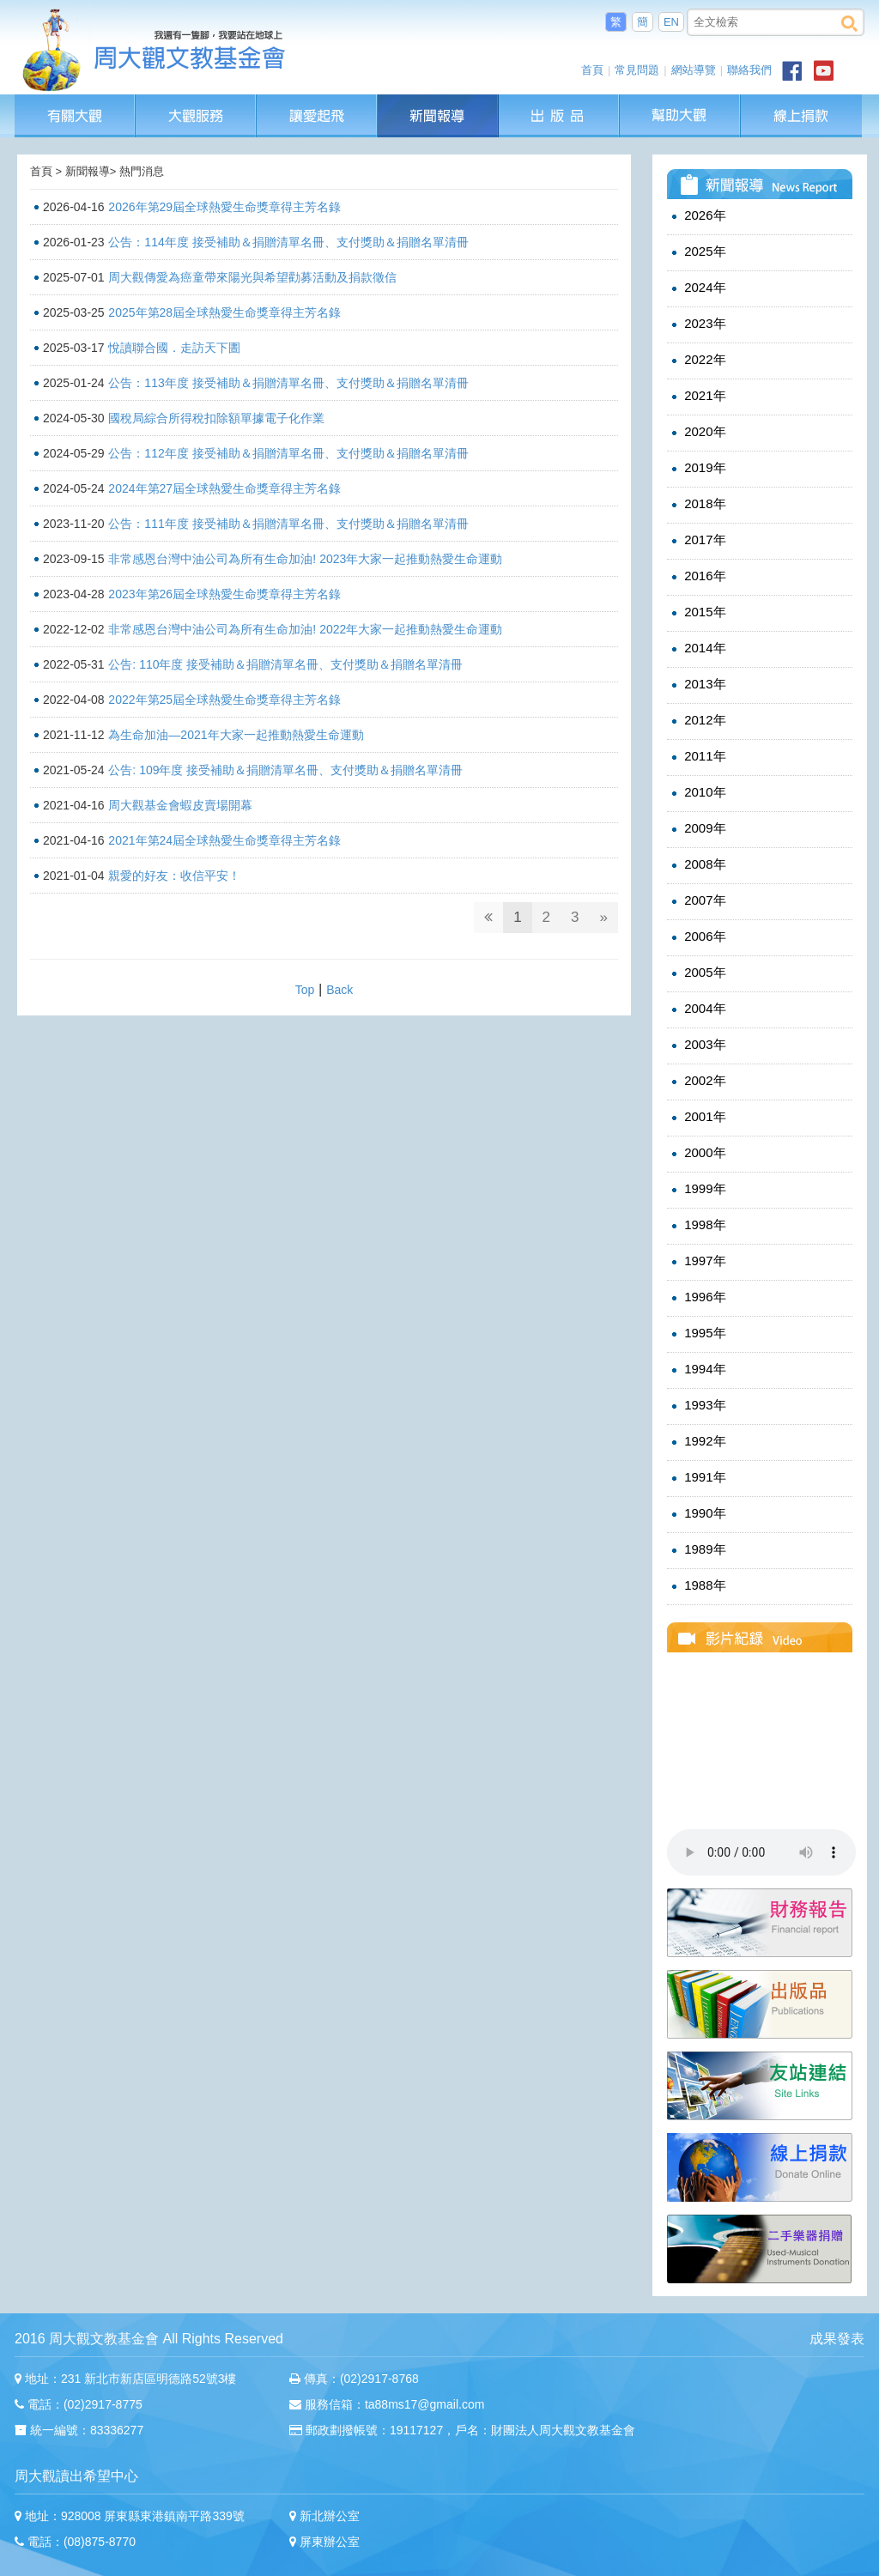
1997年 (697, 1261)
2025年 (697, 251)
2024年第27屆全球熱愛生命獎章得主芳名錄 (224, 488)
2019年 (697, 468)
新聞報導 (439, 102)
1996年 (697, 1297)
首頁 (592, 70)
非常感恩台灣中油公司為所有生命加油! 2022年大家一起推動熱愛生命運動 (305, 629)
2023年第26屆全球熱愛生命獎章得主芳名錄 (224, 594)
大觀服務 (196, 102)
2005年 (697, 972)
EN (671, 21)
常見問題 (637, 70)
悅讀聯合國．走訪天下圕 (174, 348)
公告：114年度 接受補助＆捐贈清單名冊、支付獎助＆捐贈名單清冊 (288, 242)
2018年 (697, 504)
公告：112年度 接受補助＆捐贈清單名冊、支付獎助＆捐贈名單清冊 (288, 453)
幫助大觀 (680, 102)
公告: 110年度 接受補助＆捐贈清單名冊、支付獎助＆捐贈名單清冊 (285, 664)
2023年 (697, 323)
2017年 (697, 540)
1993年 (697, 1405)
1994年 (697, 1369)
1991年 (697, 1477)
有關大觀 (75, 102)
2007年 (697, 900)
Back (339, 990)
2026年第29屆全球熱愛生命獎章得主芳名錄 (224, 207)
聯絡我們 (749, 70)
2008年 (697, 864)
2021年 (697, 395)
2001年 (697, 1116)
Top (305, 990)
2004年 (697, 1008)
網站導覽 (693, 70)
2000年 (697, 1153)
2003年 (697, 1044)
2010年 (697, 792)
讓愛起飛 (318, 102)
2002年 (697, 1080)
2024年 (697, 287)
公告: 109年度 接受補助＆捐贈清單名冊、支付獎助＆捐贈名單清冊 (285, 770)
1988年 (697, 1585)
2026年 (697, 215)
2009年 (697, 828)
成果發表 (836, 2338)
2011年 (697, 756)
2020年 (697, 431)
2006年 (697, 936)
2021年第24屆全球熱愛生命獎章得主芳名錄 (224, 840)
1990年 (697, 1513)
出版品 (560, 102)
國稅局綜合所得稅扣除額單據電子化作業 (216, 418)
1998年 (697, 1225)
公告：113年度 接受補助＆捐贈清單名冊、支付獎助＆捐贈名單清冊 (288, 383)
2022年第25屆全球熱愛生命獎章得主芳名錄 (224, 699)
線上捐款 (801, 115)
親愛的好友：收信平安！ (174, 875)
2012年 (697, 720)
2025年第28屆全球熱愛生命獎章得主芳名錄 (224, 312)
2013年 (697, 684)
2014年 (697, 648)
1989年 (697, 1549)
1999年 (697, 1189)
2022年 (697, 359)
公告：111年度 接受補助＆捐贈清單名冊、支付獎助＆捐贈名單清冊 (288, 523)
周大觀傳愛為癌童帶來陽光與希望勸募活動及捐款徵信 (252, 277)
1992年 (697, 1441)
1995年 (697, 1333)
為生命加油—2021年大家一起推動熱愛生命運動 (235, 735)
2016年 (697, 576)
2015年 (697, 612)
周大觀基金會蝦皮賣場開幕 (180, 805)
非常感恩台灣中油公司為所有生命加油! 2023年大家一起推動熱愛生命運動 (305, 559)
